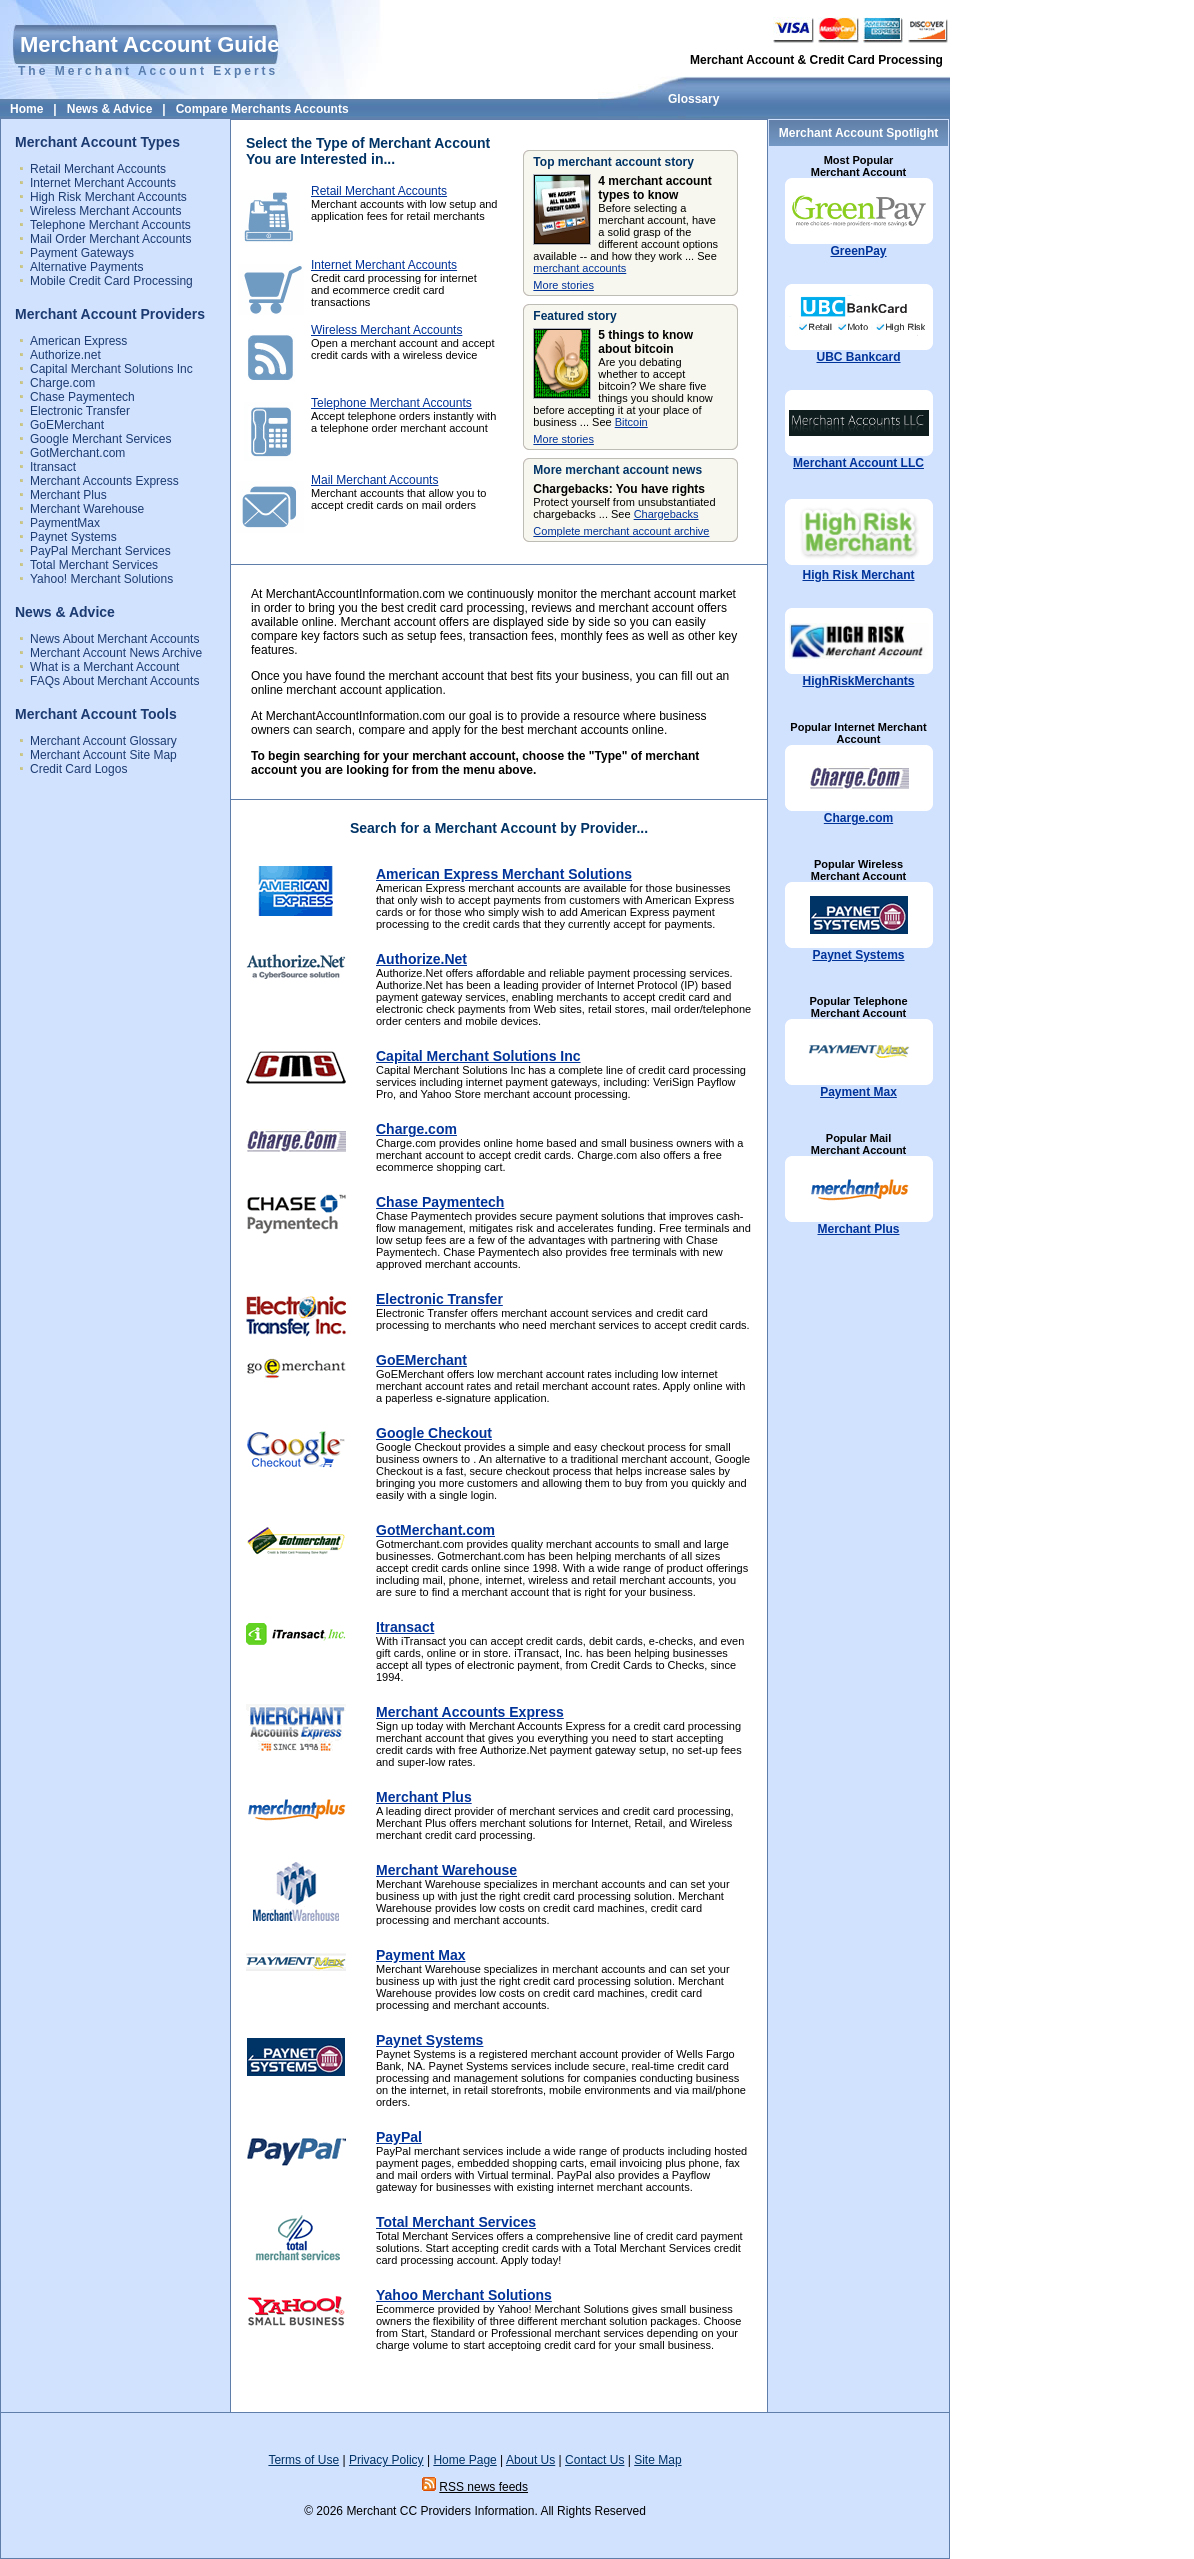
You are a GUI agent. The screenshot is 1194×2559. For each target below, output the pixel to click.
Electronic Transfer (80, 411)
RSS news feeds (483, 2487)
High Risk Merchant (858, 575)
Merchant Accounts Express (104, 481)
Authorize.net (65, 355)
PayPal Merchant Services (100, 551)
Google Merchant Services (100, 439)
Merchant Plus (68, 495)
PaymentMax (65, 523)
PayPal (399, 2137)
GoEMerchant (67, 425)
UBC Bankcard (858, 357)
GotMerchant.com (77, 453)
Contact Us (594, 2460)
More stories (563, 285)
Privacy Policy (386, 2460)
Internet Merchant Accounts (103, 183)
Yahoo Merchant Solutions (464, 2295)
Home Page (464, 2460)
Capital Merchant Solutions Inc (111, 369)
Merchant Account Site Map (103, 755)
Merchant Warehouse (87, 509)
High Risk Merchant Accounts (108, 197)
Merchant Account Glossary (103, 741)
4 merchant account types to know (654, 188)
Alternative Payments (86, 267)
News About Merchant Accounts (114, 639)
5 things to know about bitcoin (645, 342)
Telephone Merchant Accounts (110, 225)
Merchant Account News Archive (116, 653)
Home (26, 109)
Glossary (693, 99)
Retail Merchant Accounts (98, 169)
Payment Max (858, 1092)
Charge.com (62, 383)
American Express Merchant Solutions (504, 874)
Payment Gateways (82, 253)
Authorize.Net (421, 959)
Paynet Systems (73, 537)
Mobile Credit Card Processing (111, 281)
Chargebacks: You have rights (619, 489)
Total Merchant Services (94, 565)
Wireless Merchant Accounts (105, 211)
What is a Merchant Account (104, 667)
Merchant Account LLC (858, 463)
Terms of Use (303, 2460)
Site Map (657, 2460)
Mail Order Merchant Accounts (110, 239)
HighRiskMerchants (858, 681)
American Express (78, 341)
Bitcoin (631, 422)
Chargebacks (666, 514)
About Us (530, 2460)
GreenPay (858, 251)
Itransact (53, 467)
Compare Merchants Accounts (262, 109)
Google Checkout (434, 1433)
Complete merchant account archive (621, 531)
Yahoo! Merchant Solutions (101, 579)
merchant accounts (579, 268)
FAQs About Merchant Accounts (114, 681)
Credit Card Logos (78, 769)
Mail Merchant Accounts (374, 480)
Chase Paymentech (82, 397)
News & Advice (110, 109)
